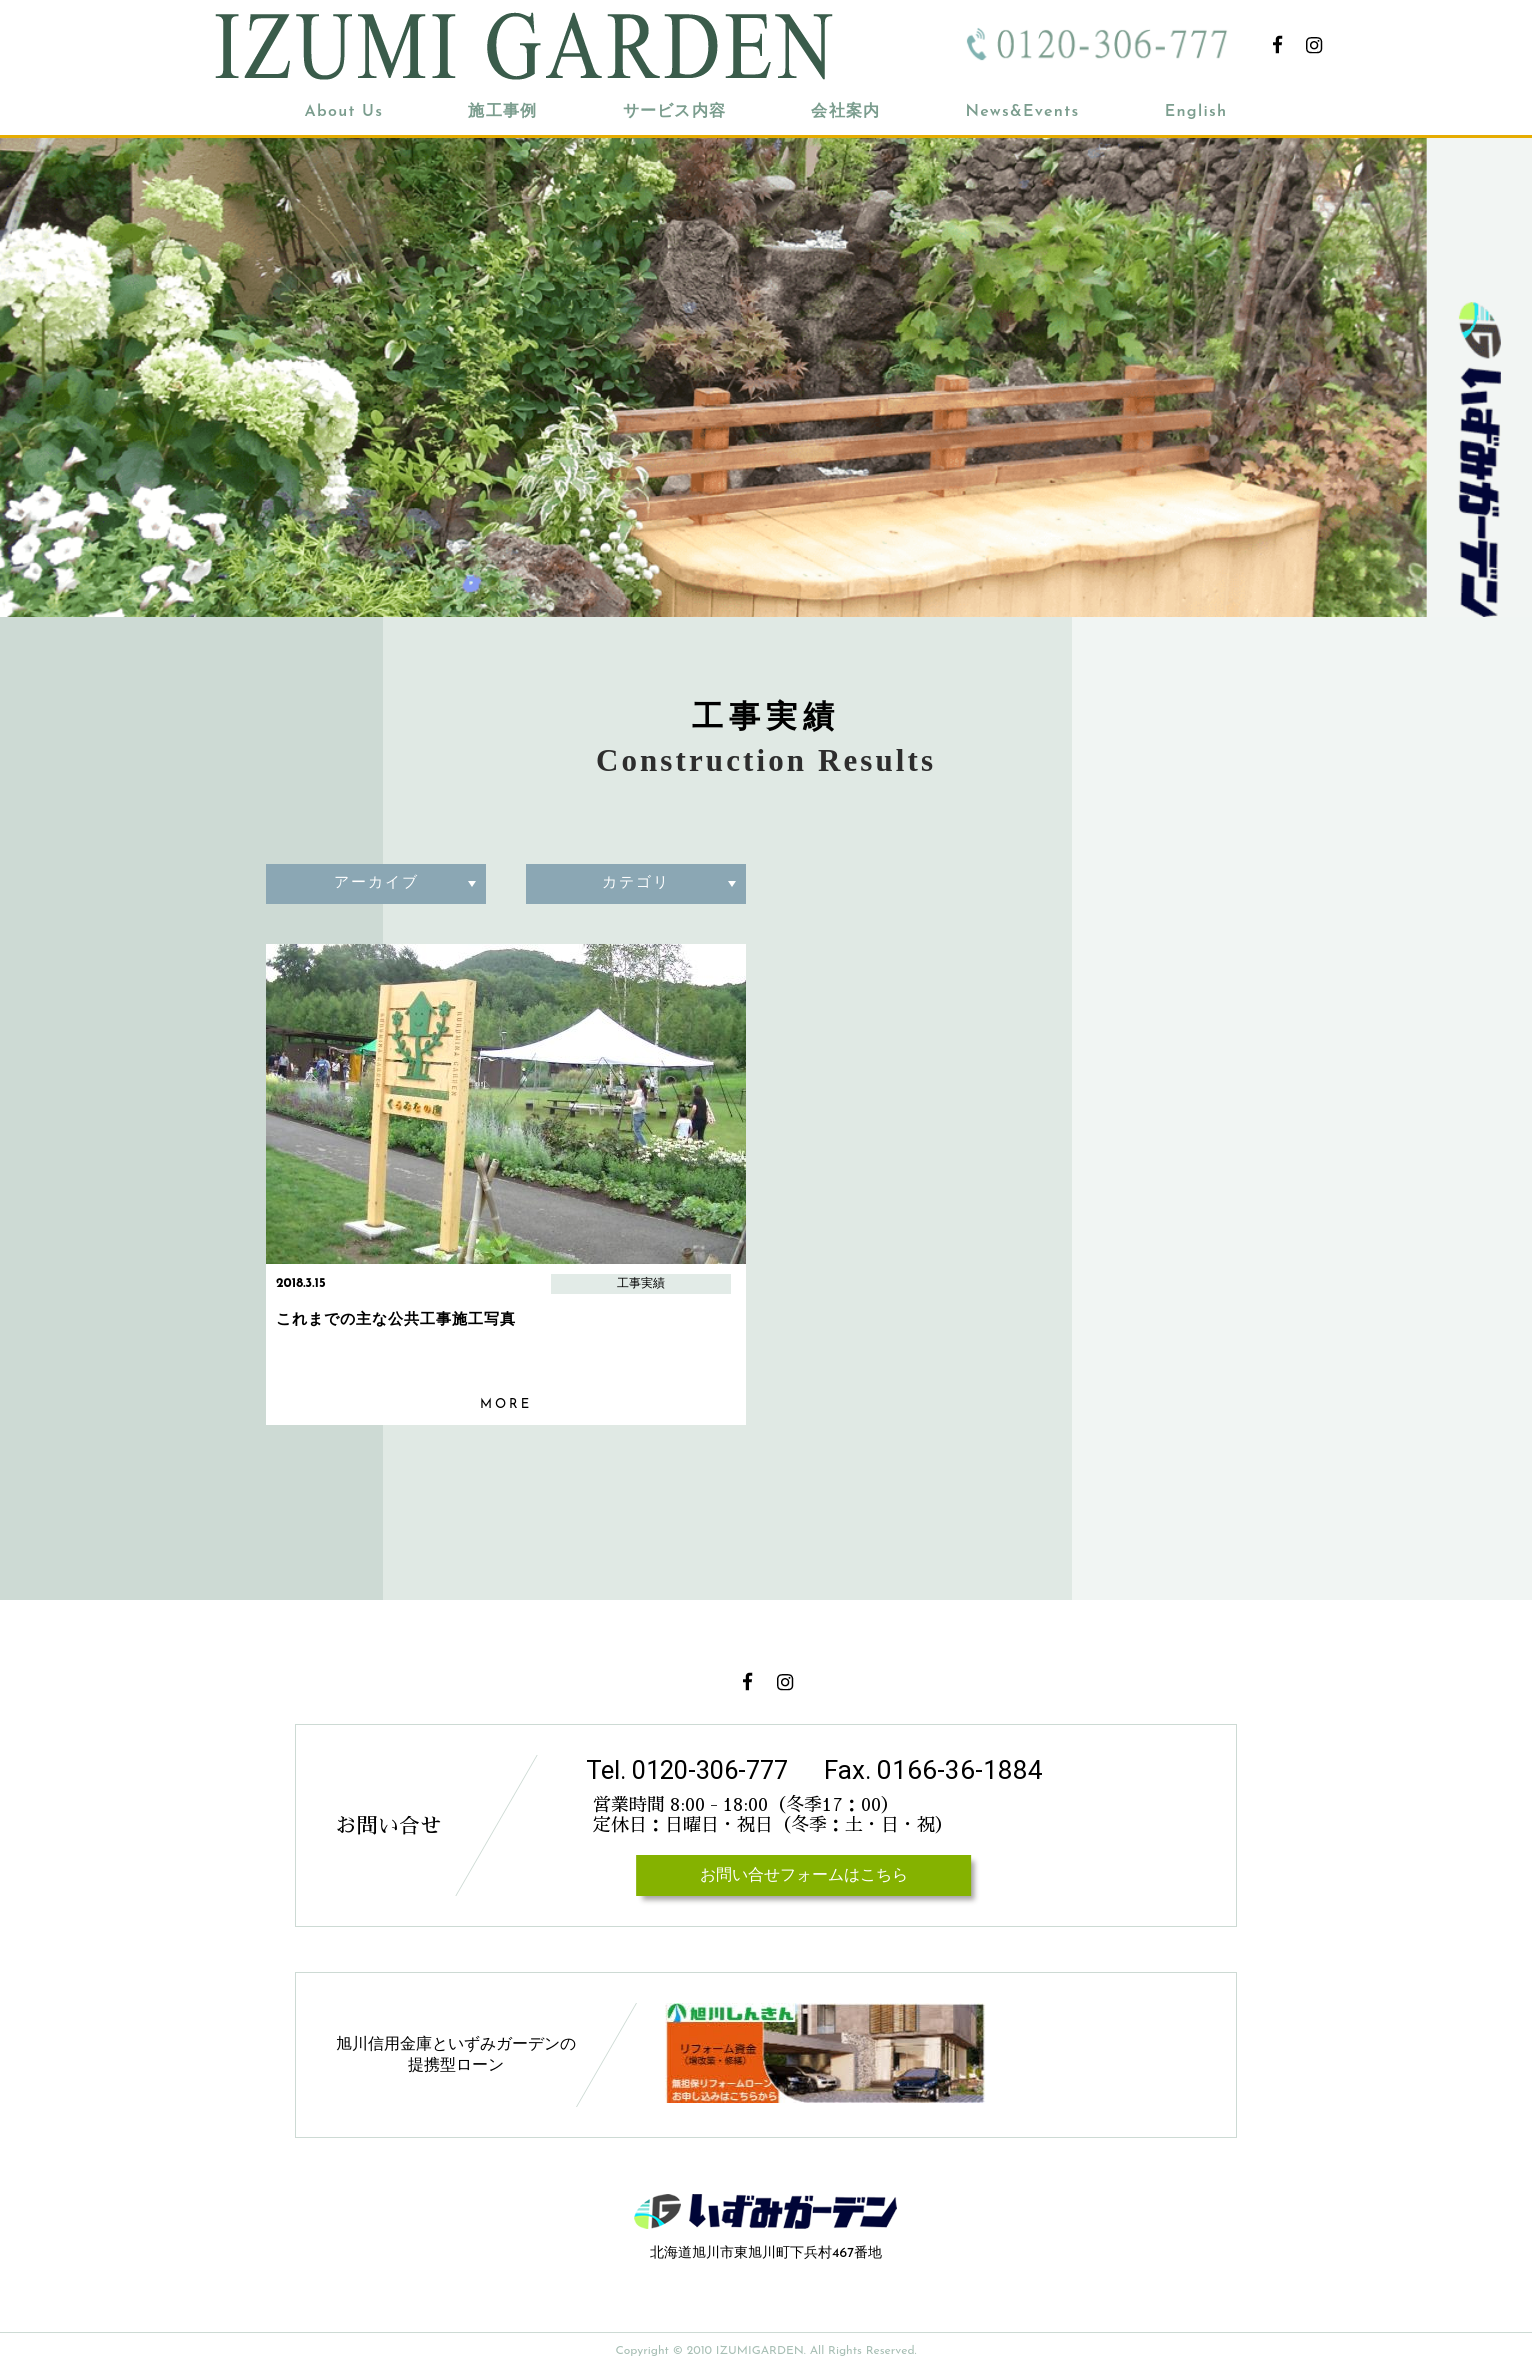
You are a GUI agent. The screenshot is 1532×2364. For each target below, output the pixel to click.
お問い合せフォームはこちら (803, 1876)
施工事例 (502, 112)
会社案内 (845, 112)
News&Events (1022, 112)
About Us (344, 112)
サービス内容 (675, 112)
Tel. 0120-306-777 (692, 1770)
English (1196, 112)
